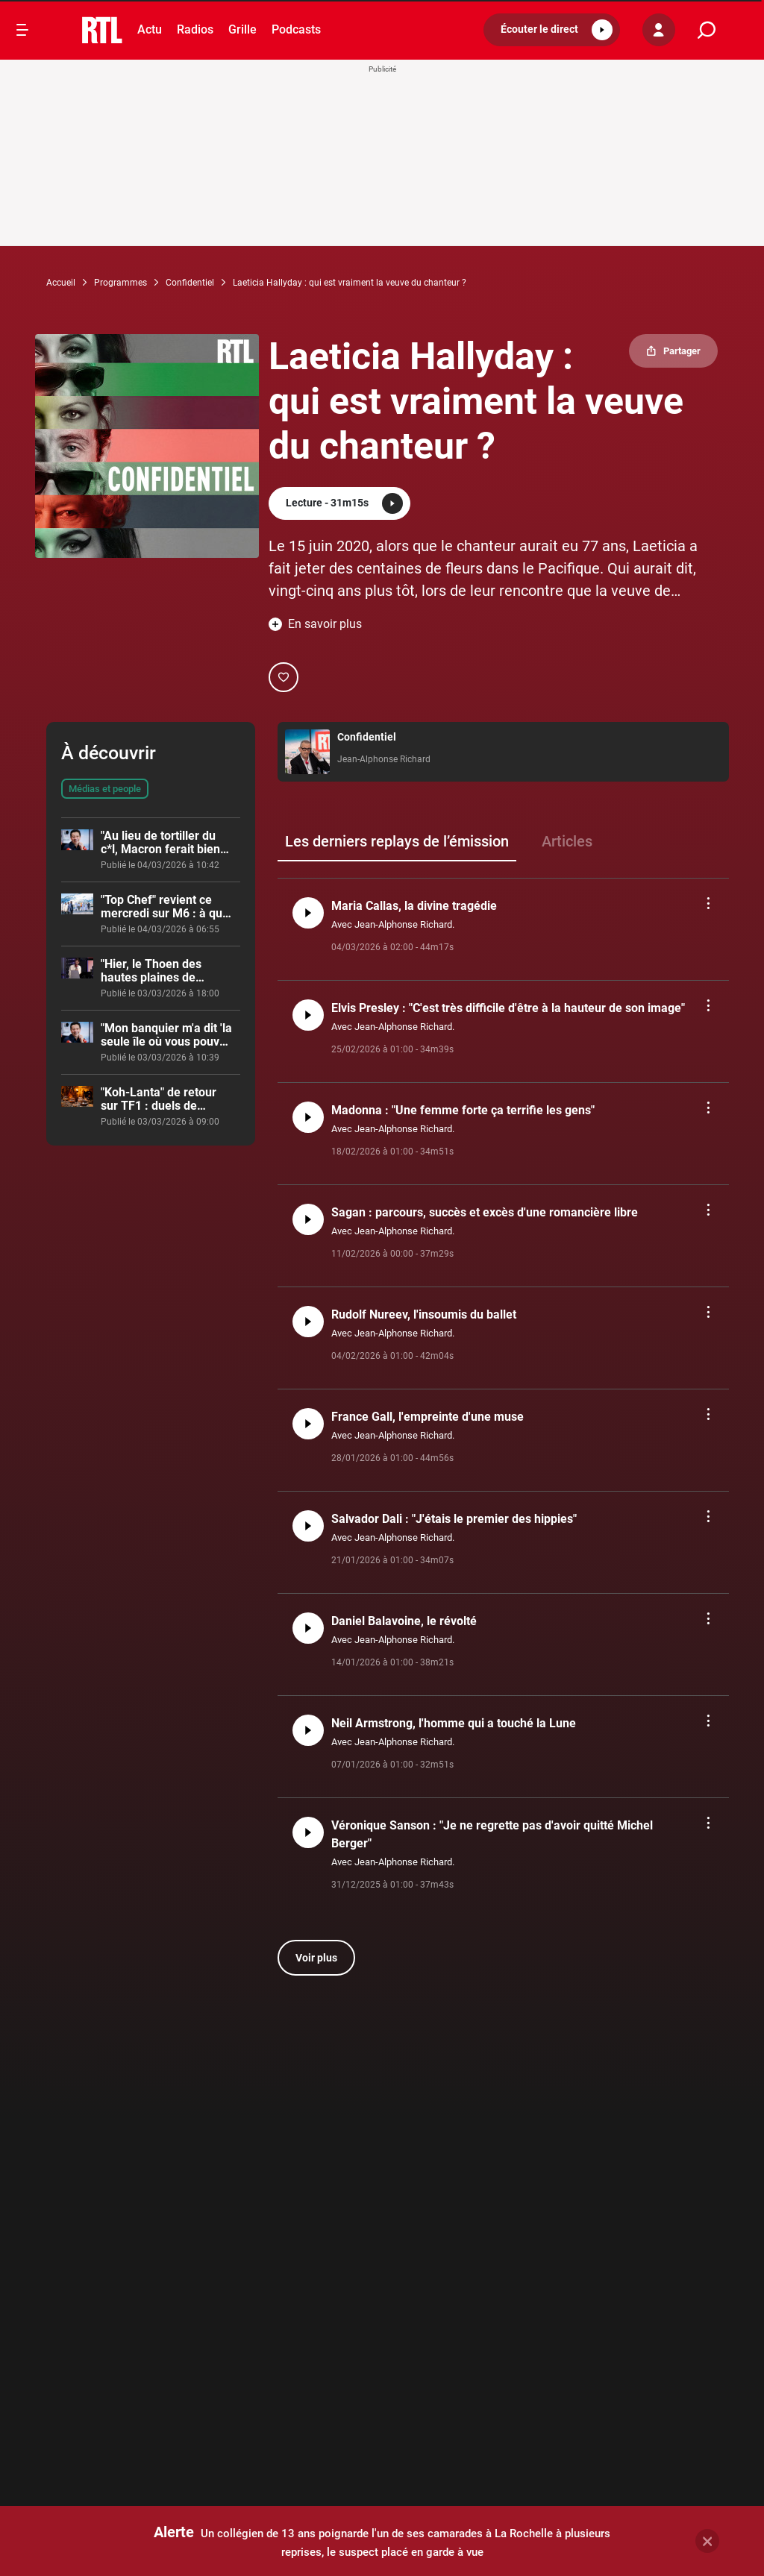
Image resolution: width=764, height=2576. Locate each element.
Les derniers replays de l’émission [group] (397, 841)
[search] (707, 30)
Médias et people (105, 788)
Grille (242, 29)
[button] (551, 29)
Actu (149, 29)
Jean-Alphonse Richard (383, 759)
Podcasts (296, 29)
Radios (195, 29)
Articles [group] (567, 841)
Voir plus (316, 1958)
